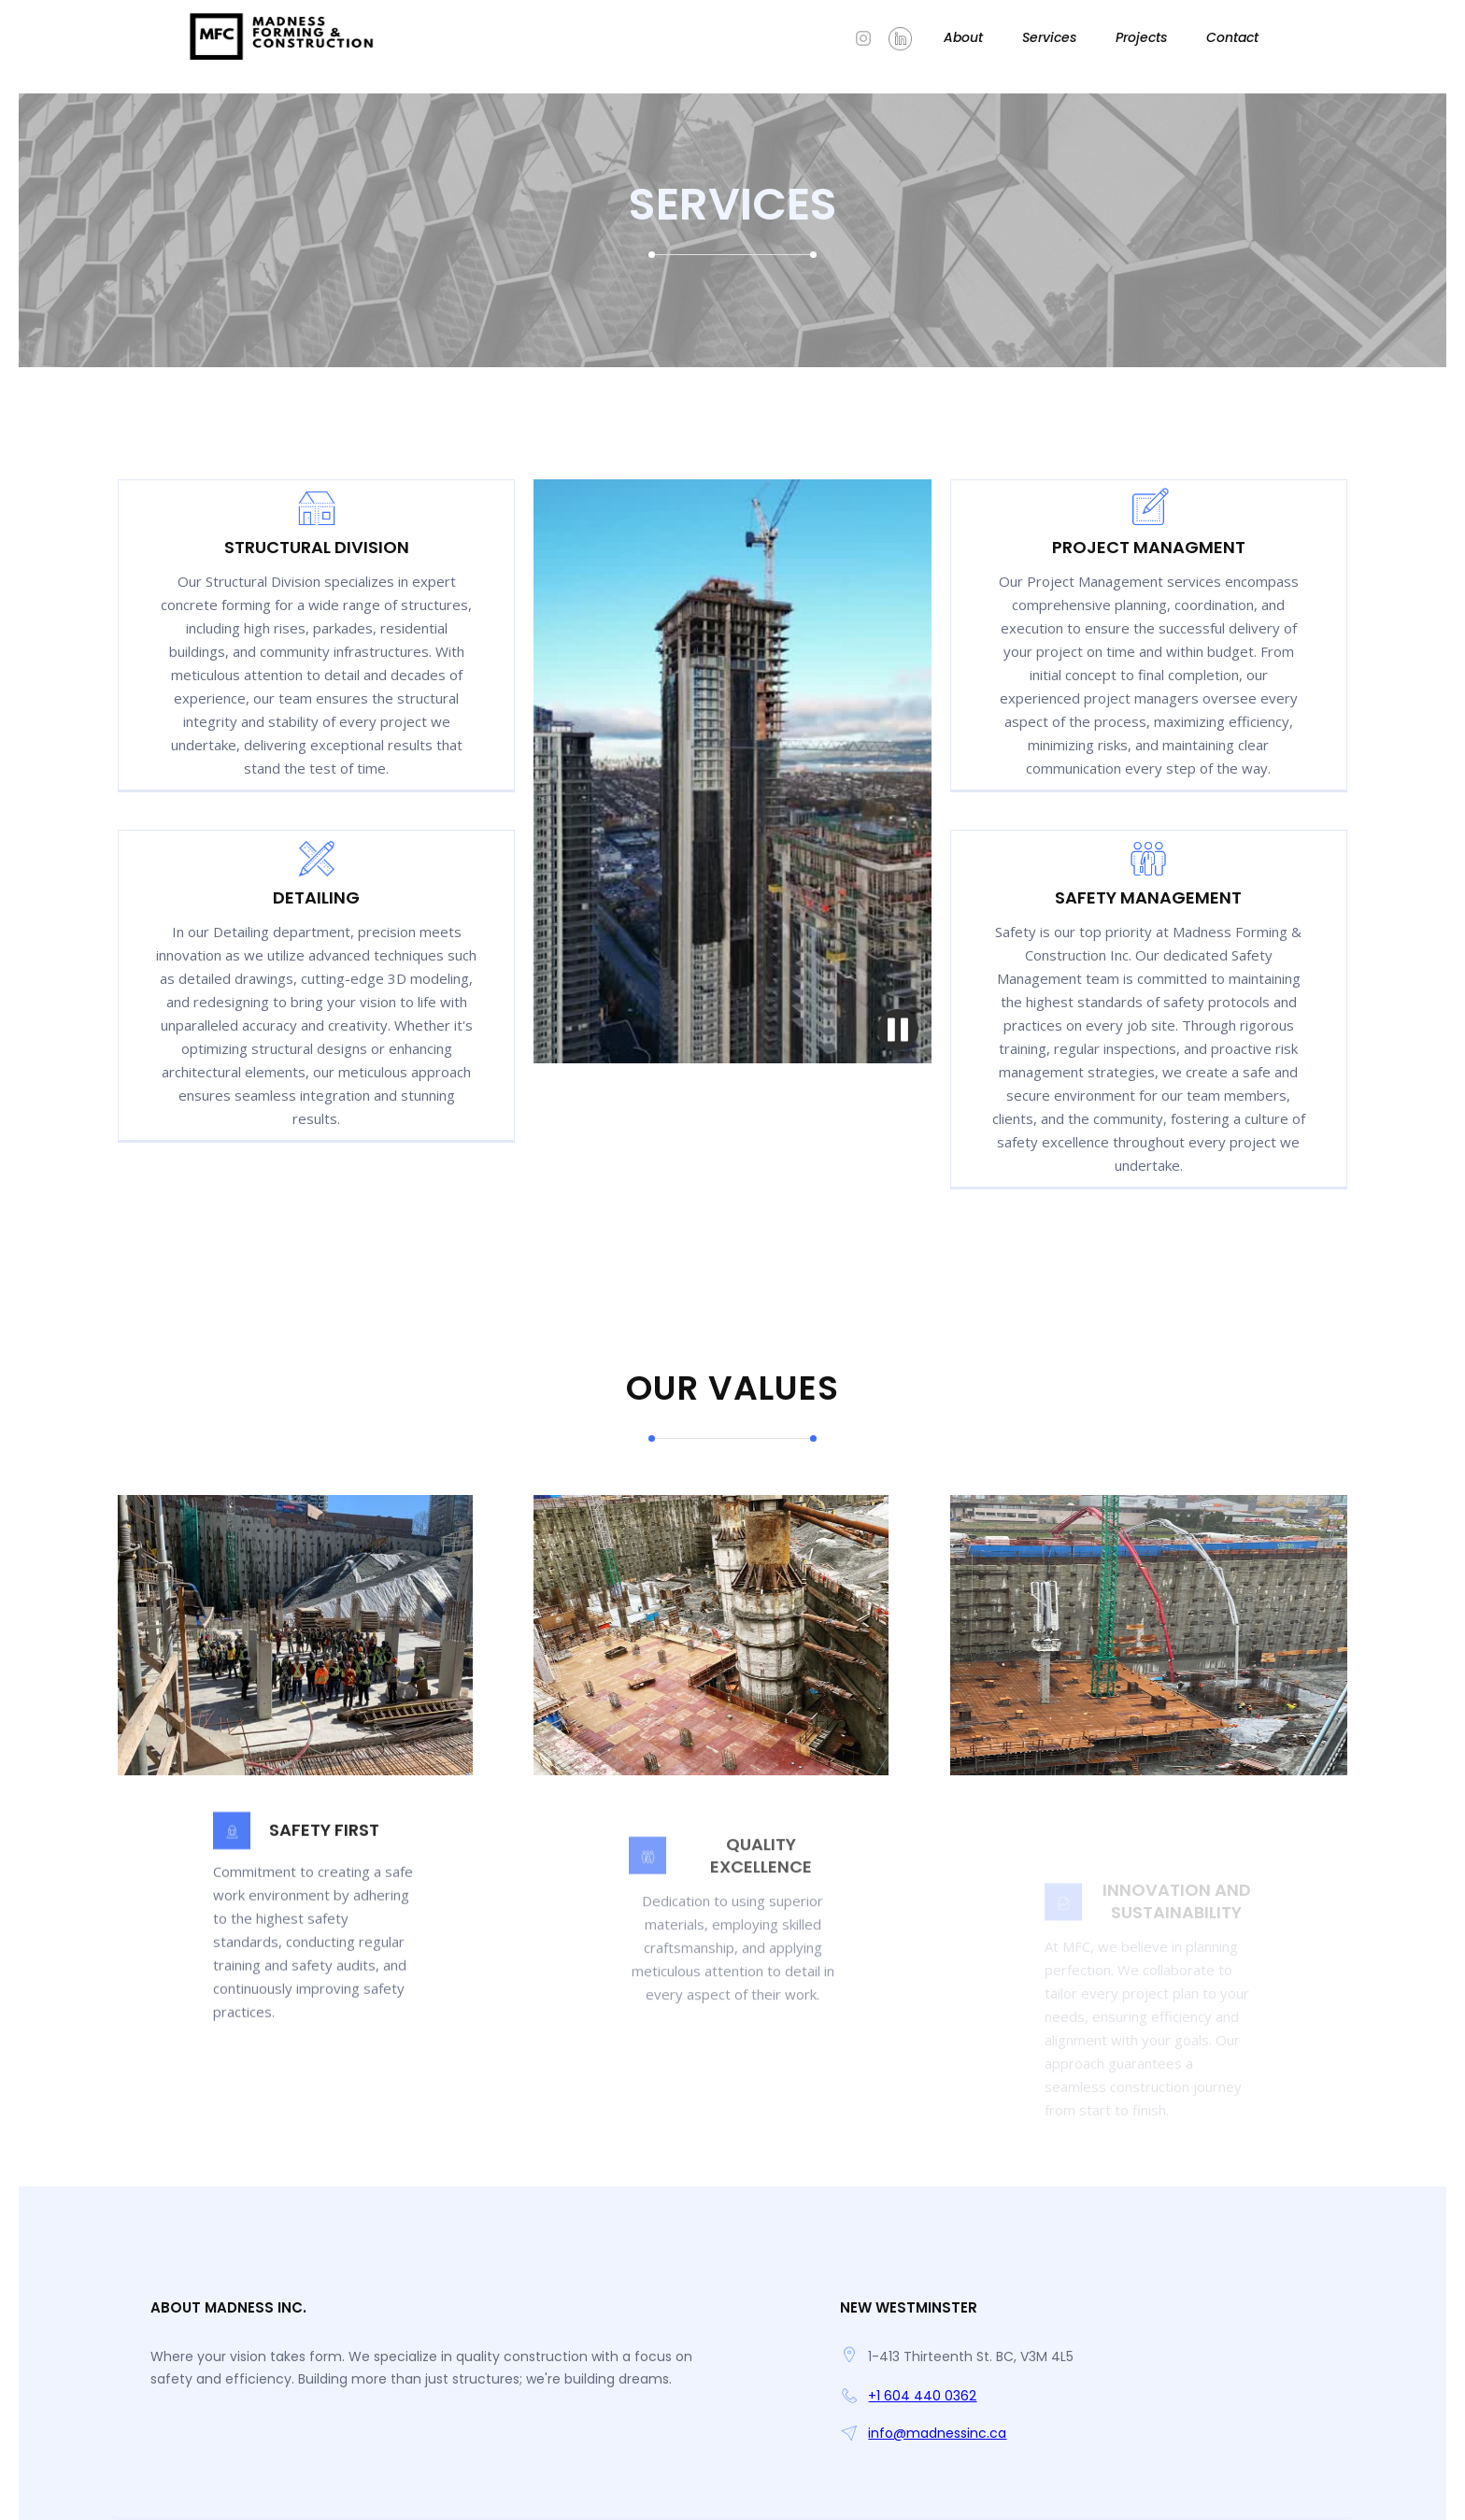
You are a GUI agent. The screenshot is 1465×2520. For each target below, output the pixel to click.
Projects (1141, 37)
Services (1049, 37)
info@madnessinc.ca (937, 2433)
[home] (282, 37)
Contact (1232, 37)
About (963, 37)
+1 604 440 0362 (922, 2395)
